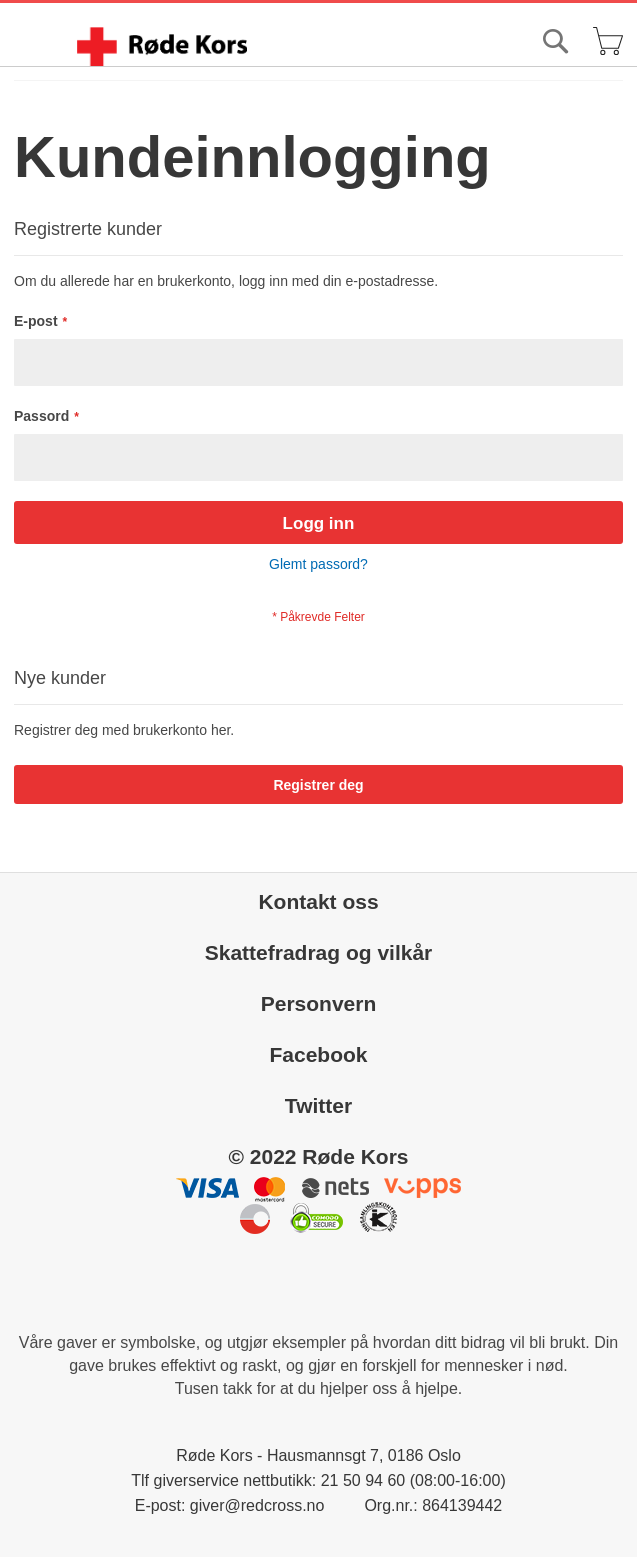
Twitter (318, 1105)
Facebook (318, 1054)
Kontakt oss (318, 901)
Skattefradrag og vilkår (319, 952)
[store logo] (162, 46)
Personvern (319, 1003)
